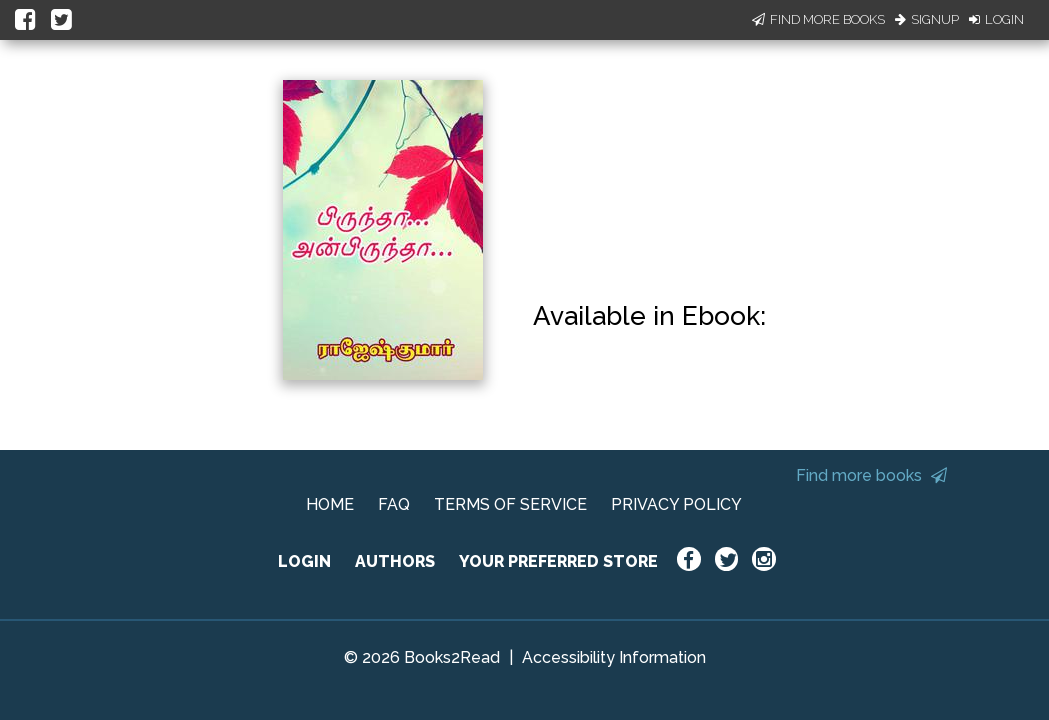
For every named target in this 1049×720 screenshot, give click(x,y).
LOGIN (304, 561)
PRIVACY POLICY (676, 504)
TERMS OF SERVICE (510, 504)
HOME (330, 504)
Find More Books (818, 19)
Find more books (871, 475)
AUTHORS (395, 561)
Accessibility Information (614, 657)
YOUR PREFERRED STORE (558, 561)
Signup (927, 19)
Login (996, 19)
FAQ (394, 504)
